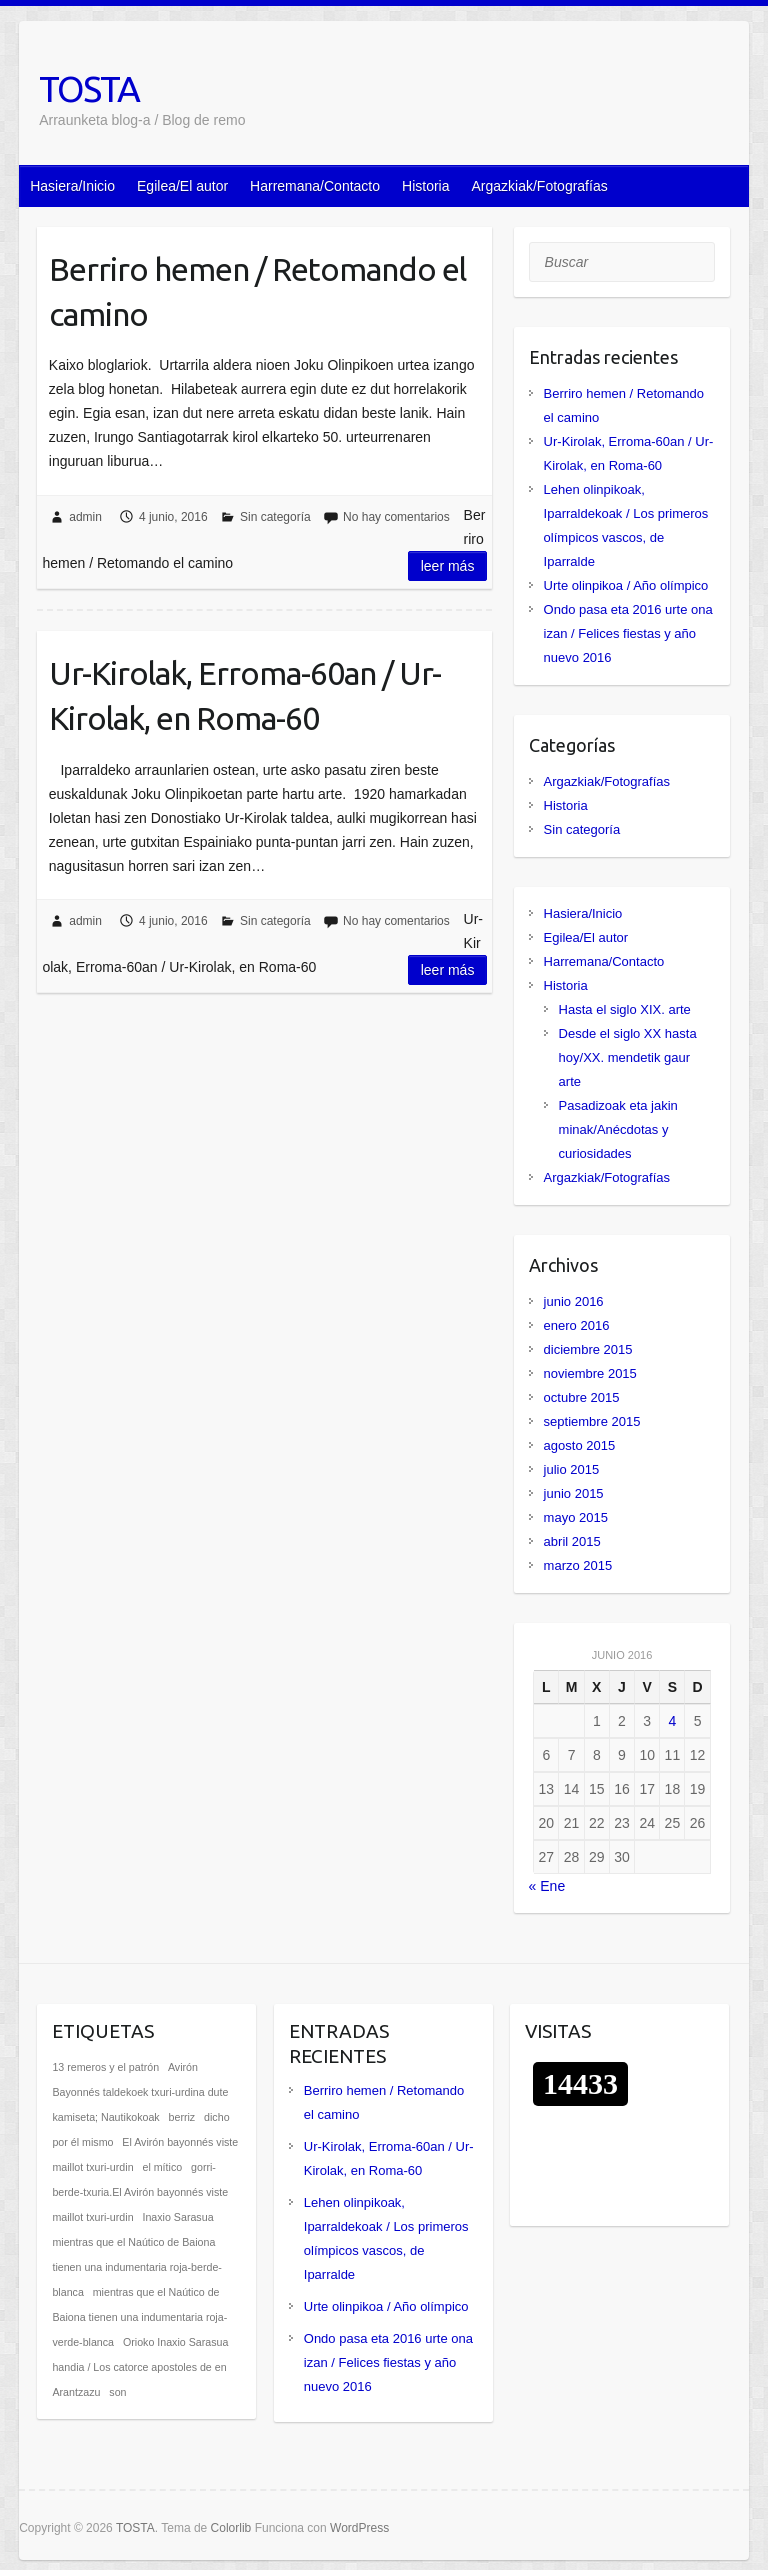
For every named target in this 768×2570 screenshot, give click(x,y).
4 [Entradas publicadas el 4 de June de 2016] (672, 1721)
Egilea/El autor (182, 186)
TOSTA (89, 88)
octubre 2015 (582, 1397)
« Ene (547, 1886)
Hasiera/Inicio (72, 186)
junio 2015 (574, 1493)
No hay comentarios (396, 517)
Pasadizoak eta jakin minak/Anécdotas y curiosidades (618, 1129)
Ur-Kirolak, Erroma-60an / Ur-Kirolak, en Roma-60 (245, 695)
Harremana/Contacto (315, 186)
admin (85, 517)
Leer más (448, 566)
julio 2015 (572, 1469)
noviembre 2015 (590, 1373)
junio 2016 (574, 1301)
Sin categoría (275, 517)
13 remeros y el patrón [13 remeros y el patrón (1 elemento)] (105, 2067)
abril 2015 (572, 1541)
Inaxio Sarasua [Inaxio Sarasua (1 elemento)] (177, 2217)
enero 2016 (577, 1325)
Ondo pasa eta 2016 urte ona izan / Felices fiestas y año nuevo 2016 (628, 633)
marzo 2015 (578, 1565)
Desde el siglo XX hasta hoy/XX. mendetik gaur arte (628, 1057)
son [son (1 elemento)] (117, 2392)
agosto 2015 (580, 1445)
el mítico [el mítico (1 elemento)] (162, 2167)
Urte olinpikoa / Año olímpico (626, 585)
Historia (425, 186)
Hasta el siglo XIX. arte (625, 1009)
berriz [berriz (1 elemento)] (182, 2117)
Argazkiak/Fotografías (540, 186)
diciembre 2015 (588, 1349)
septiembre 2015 (592, 1421)
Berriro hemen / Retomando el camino (257, 291)
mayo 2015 (576, 1517)
